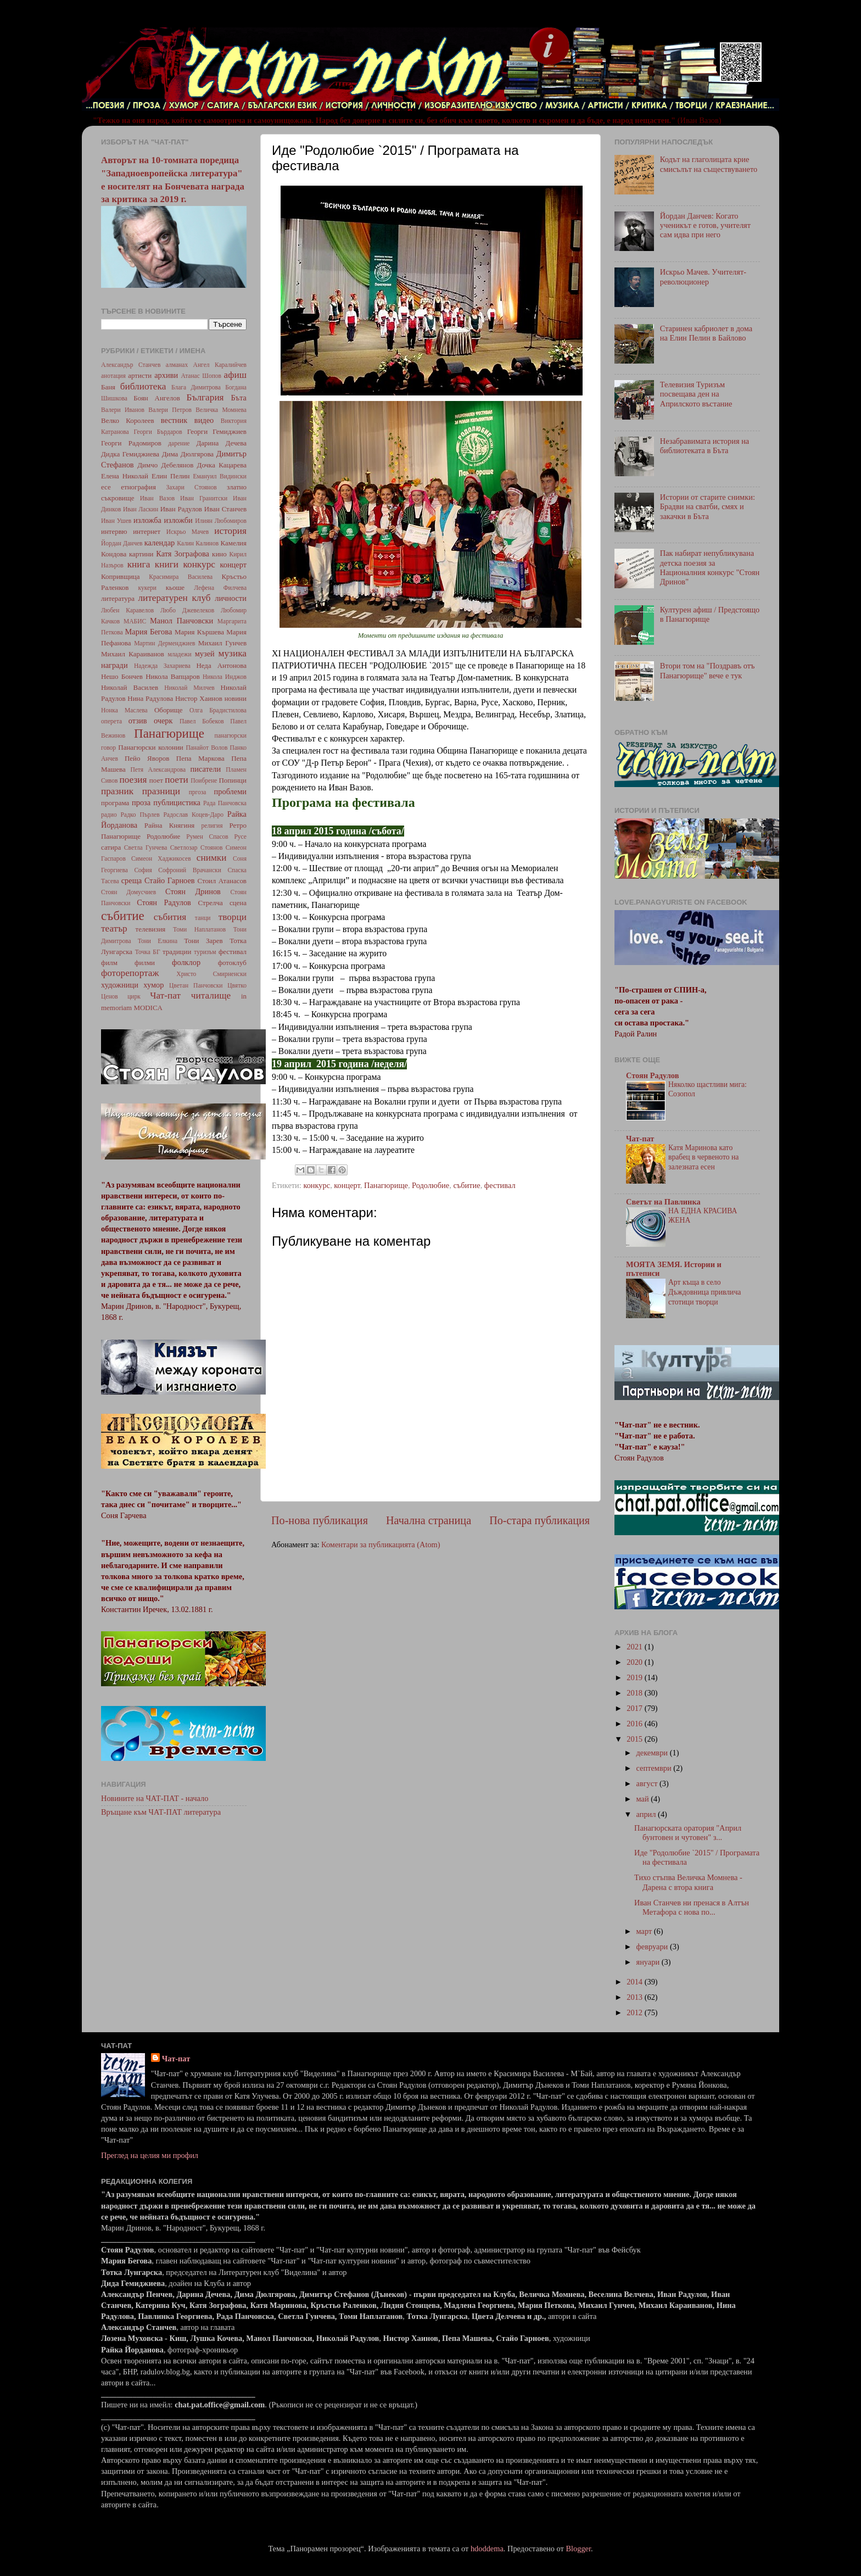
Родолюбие (430, 1185)
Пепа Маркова (200, 758)
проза (141, 802)
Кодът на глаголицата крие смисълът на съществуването (708, 164)
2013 (635, 1997)
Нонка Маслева (124, 710)
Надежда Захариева (162, 665)
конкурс (316, 1185)
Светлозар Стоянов (196, 847)
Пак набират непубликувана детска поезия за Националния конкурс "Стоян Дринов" (709, 567)
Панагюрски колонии (150, 747)
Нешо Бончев (122, 676)
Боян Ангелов (156, 398)
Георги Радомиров (131, 443)
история (230, 531)
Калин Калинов (198, 543)
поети (176, 779)
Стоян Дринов (193, 891)
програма (115, 803)
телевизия (151, 929)
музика (233, 653)
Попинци (233, 780)
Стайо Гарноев (169, 880)
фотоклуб (232, 962)
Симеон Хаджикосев (161, 858)
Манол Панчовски (181, 620)
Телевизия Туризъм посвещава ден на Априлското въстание (696, 394)
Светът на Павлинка (663, 1201)
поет (156, 780)
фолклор (186, 962)
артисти (140, 375)
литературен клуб (174, 598)
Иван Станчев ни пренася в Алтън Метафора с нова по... (691, 1907)
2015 (635, 1739)
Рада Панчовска (225, 803)
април (647, 1814)
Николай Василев (129, 687)
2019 (635, 1677)
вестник (174, 420)
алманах (177, 364)
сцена (238, 903)
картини (141, 554)
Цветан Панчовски (195, 985)
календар (159, 542)
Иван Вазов (157, 498)
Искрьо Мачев (187, 531)
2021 (635, 1646)
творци (233, 917)
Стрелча (210, 903)
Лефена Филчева (220, 587)
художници (119, 984)
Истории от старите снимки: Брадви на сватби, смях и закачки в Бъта (707, 507)
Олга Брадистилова (218, 710)
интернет (146, 531)
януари (649, 1962)
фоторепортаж (130, 973)
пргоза (197, 792)
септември (655, 1768)
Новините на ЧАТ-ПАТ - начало (154, 1798)
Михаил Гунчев (222, 643)
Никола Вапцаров (173, 676)
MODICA (148, 1007)
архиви (166, 375)
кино (219, 554)
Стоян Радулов (164, 902)
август (648, 1783)
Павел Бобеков (202, 721)
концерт (347, 1185)
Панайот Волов (206, 747)
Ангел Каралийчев (220, 364)
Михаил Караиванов (132, 654)
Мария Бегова (148, 631)
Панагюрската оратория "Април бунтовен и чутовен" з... (687, 1833)
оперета (111, 721)
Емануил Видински (220, 476)
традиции (177, 951)
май (643, 1798)
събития (170, 917)
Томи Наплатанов (199, 929)
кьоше (175, 587)
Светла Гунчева (145, 847)
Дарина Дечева (222, 443)
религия (212, 825)
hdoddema (487, 2548)
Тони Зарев (203, 940)
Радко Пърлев (139, 814)
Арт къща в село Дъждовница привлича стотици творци (704, 1292)
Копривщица (120, 576)
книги (166, 564)
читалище (211, 995)
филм (109, 962)
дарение (178, 443)
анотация (113, 375)
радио (109, 814)
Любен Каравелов (127, 610)
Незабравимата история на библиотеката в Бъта (705, 446)
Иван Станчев (225, 509)
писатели (206, 769)
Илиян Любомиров (221, 520)
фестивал (500, 1185)
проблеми (230, 791)
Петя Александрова (158, 769)
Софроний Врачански (189, 870)
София (143, 870)
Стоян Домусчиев (128, 892)
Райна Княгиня (169, 825)
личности (231, 598)
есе (106, 487)
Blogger (578, 2548)
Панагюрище (386, 1185)
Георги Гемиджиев (217, 431)
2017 (635, 1708)
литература (118, 598)
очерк (163, 720)
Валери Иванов (122, 409)
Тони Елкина (157, 941)
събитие (466, 1185)
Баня (108, 387)
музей (205, 653)
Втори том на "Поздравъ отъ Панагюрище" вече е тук (707, 670)
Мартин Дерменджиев (164, 643)
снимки (212, 857)
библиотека (143, 386)
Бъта (239, 397)
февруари (653, 1946)
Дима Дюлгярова (188, 454)
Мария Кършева (199, 632)
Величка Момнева (221, 409)
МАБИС (135, 621)
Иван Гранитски (203, 498)
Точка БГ (147, 952)
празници (161, 791)
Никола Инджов (225, 676)
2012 (635, 2012)
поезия (133, 779)
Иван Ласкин (140, 509)
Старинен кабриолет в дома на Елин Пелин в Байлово (706, 333)
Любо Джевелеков (187, 610)
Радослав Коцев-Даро (193, 814)
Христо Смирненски (211, 974)
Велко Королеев (127, 420)
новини (236, 698)
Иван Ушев (116, 520)
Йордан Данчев (122, 543)
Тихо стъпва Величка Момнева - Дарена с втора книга (688, 1882)
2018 (635, 1692)
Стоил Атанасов (222, 881)
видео (204, 420)
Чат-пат (165, 995)
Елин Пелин (171, 476)
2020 (635, 1662)
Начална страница (428, 1520)
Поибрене (204, 780)
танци (203, 918)
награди (114, 665)
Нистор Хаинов (198, 698)
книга (138, 564)
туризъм (205, 952)
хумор (153, 984)
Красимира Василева (181, 576)
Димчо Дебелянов (165, 465)
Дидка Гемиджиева (130, 454)
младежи (179, 654)
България (205, 397)
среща (131, 880)
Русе (240, 836)
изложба (147, 520)
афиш (235, 375)
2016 (635, 1723)
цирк (134, 996)
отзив (137, 720)
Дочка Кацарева (222, 465)
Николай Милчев (189, 687)
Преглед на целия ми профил (149, 2155)
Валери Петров (170, 409)
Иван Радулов (181, 509)
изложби (178, 520)
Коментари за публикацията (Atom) (380, 1544)
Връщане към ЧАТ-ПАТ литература (161, 1812)
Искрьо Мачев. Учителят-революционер (703, 276)
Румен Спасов (207, 836)
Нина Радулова (150, 698)
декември (653, 1752)
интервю (114, 531)
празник (117, 791)
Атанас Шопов (201, 375)
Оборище (168, 710)
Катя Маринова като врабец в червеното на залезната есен (703, 1158)
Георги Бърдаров (158, 431)
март (645, 1931)
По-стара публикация (539, 1520)
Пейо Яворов (147, 758)
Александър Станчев (130, 364)
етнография (138, 487)
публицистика (176, 802)
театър (114, 928)
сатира (111, 847)
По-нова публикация (319, 1520)
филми (145, 962)
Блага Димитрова (196, 387)
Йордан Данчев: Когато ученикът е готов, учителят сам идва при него (705, 225)
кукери (147, 587)
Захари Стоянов (191, 487)
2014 (635, 1981)
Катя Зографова (182, 553)
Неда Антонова (221, 665)
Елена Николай (124, 476)
